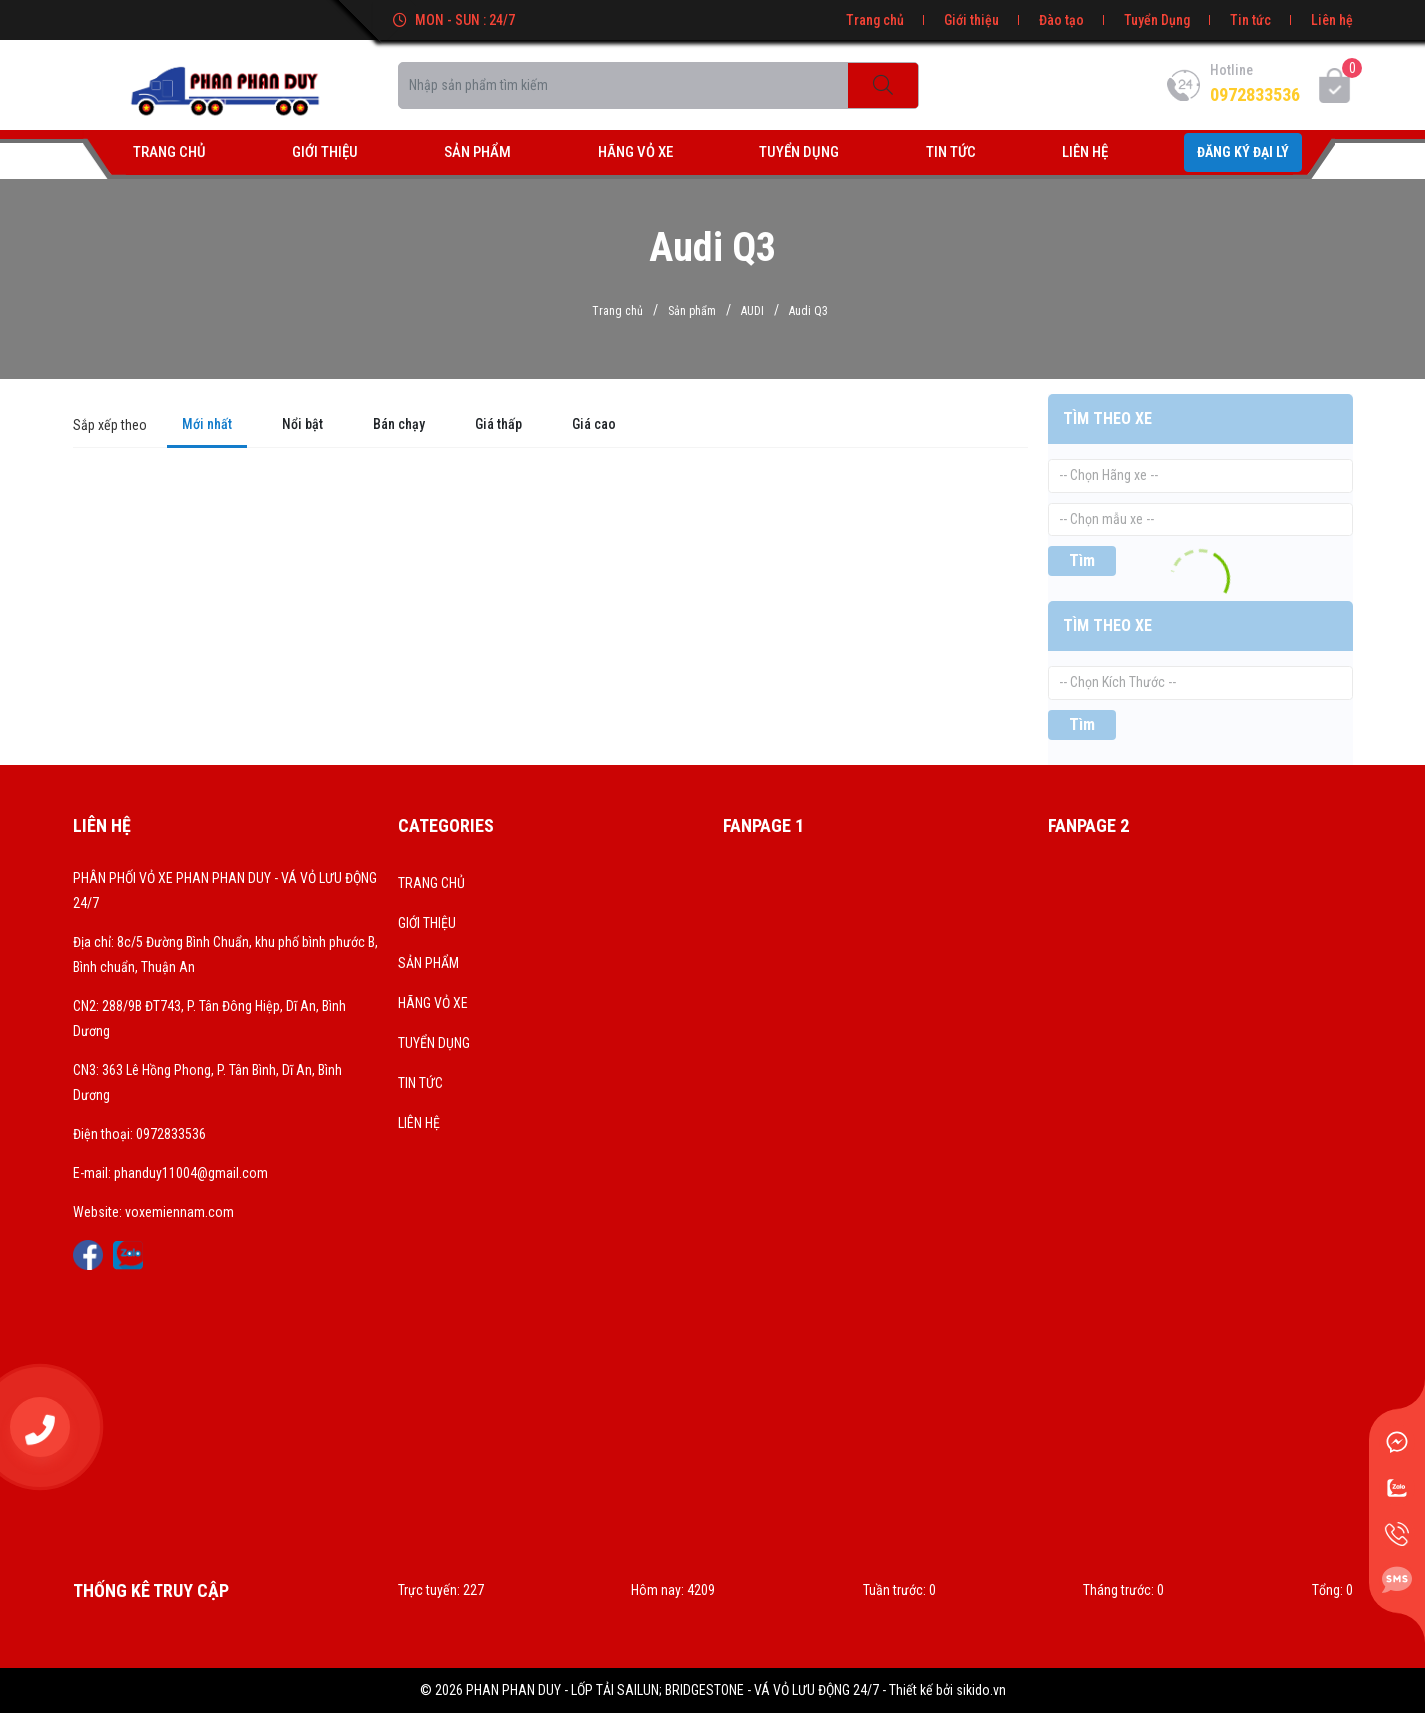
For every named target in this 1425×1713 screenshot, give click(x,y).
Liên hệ (1332, 20)
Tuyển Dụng (1157, 20)
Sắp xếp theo (110, 425)
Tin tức (1250, 20)
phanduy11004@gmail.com (191, 1173)
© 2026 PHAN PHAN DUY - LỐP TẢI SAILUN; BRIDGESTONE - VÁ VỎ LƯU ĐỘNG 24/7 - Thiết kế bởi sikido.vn (713, 1690)
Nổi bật (302, 424)
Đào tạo (1061, 20)
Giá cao (594, 424)
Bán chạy (399, 424)
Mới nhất (207, 424)
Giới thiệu (971, 20)
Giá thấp (498, 424)
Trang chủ (875, 20)
